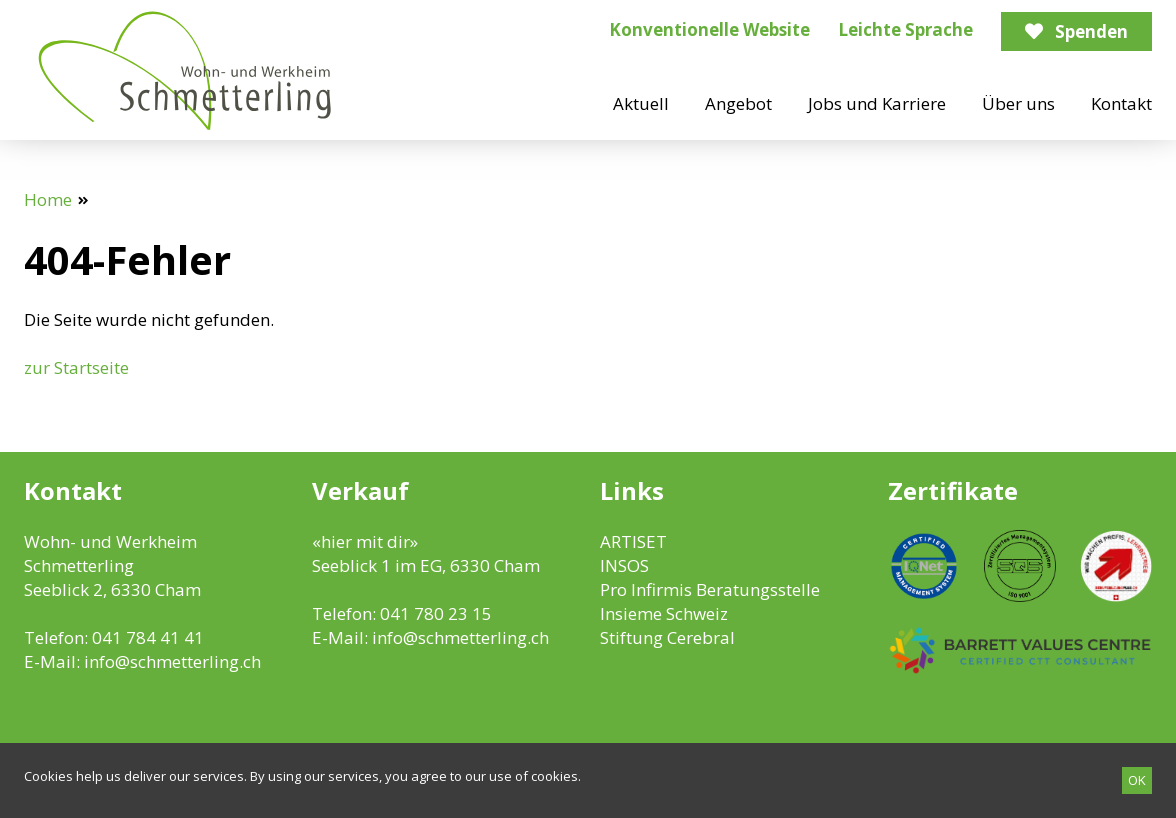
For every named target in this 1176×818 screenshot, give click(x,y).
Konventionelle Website (709, 29)
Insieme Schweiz (664, 613)
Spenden (1091, 31)
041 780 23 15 (436, 613)
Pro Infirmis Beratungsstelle (710, 589)
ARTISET (633, 541)
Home (48, 199)
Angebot (738, 103)
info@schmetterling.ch (172, 661)
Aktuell (641, 103)
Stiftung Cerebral (667, 637)
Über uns (1018, 103)
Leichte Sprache (905, 29)
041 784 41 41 (148, 637)
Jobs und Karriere (877, 103)
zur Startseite (76, 367)
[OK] (1137, 780)
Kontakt (1121, 103)
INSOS (624, 565)
